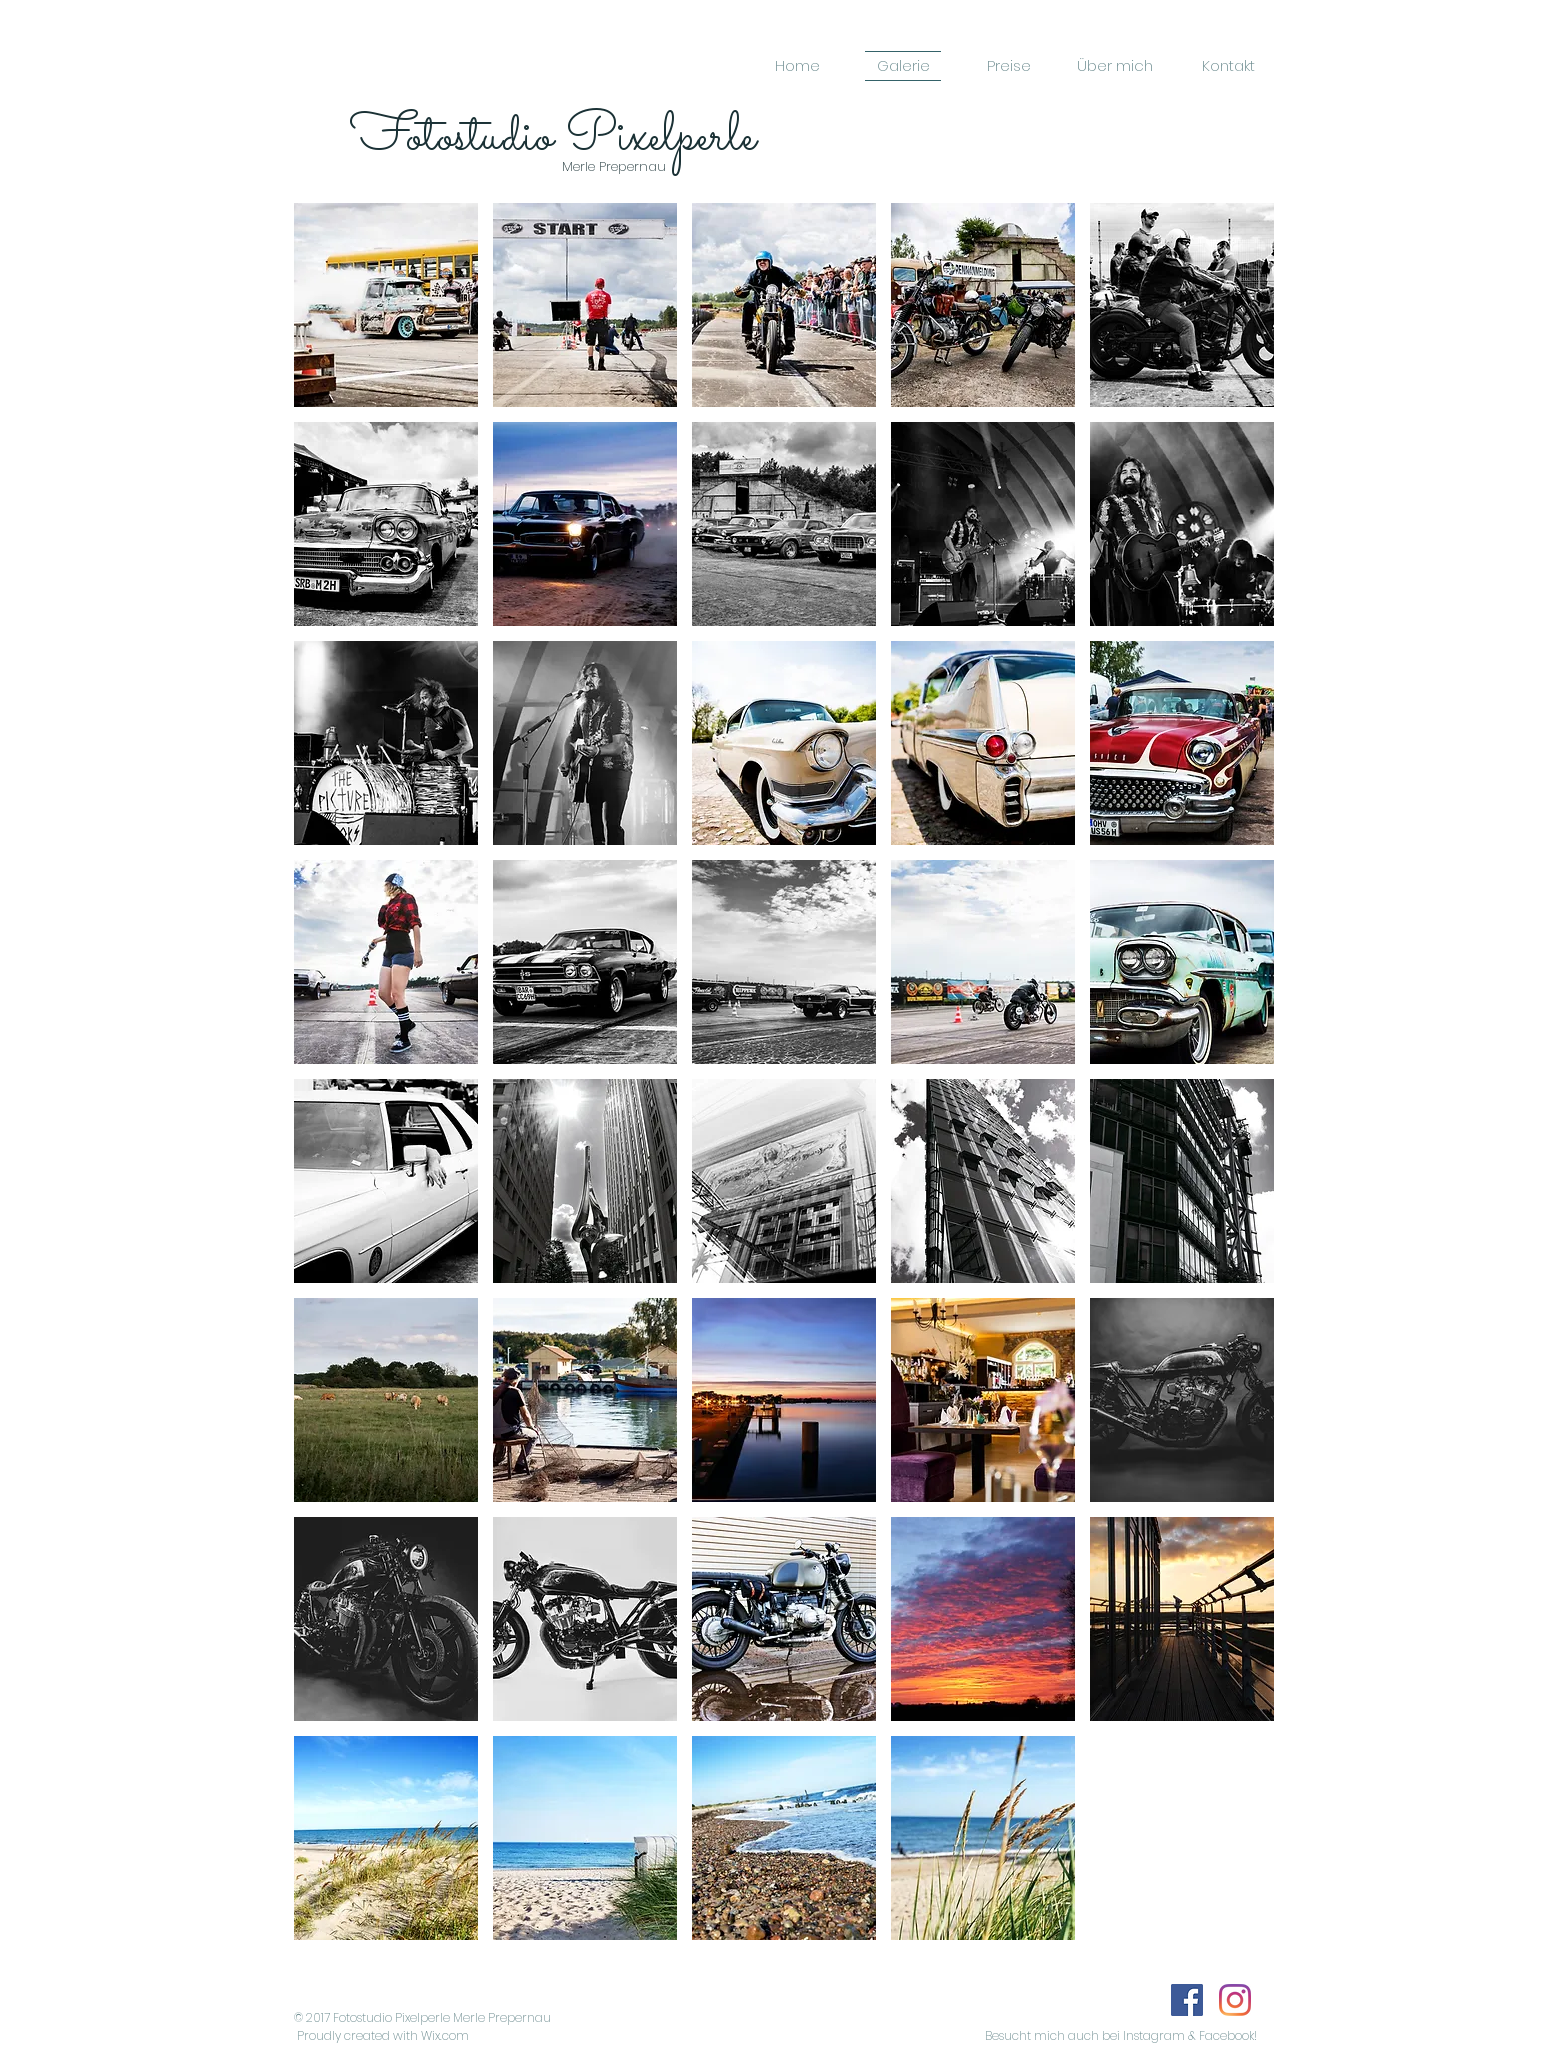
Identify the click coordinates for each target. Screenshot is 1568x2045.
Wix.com (445, 2035)
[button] (386, 305)
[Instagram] (1235, 2000)
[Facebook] (1187, 2000)
